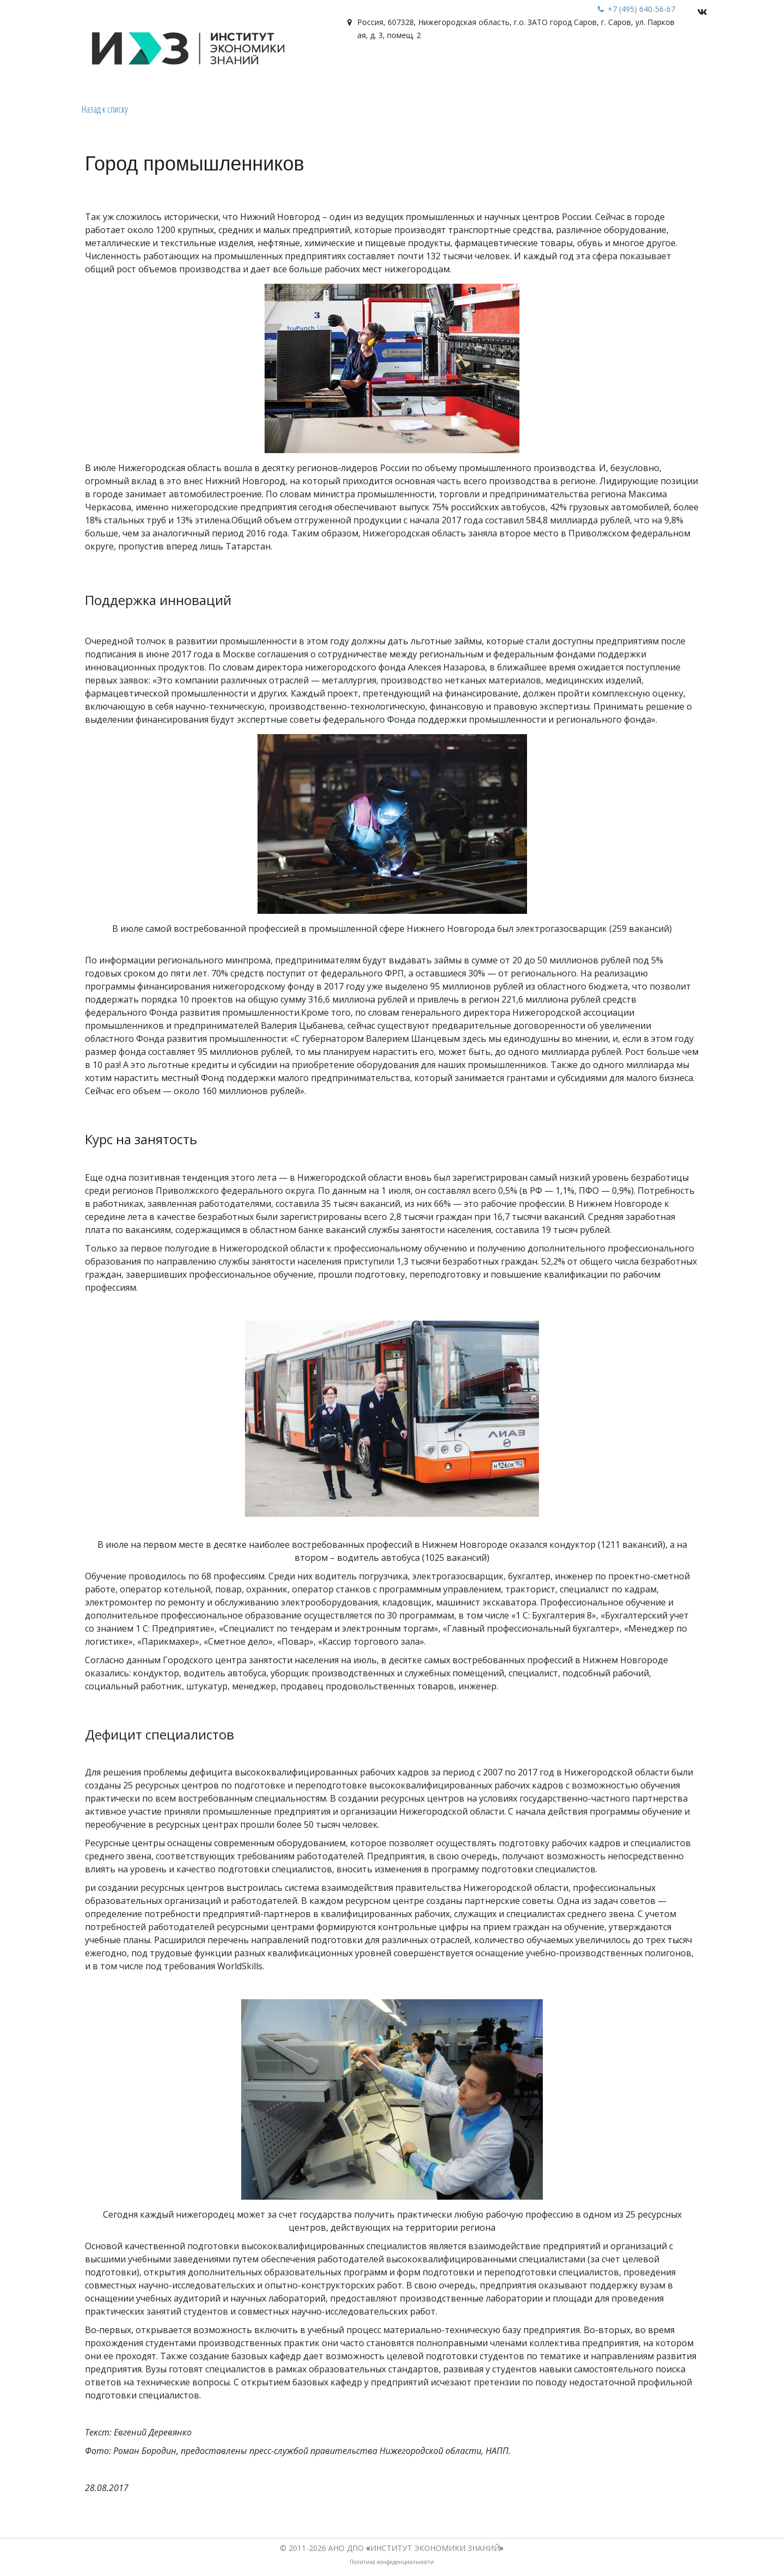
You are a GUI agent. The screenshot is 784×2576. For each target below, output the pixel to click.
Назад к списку (105, 108)
